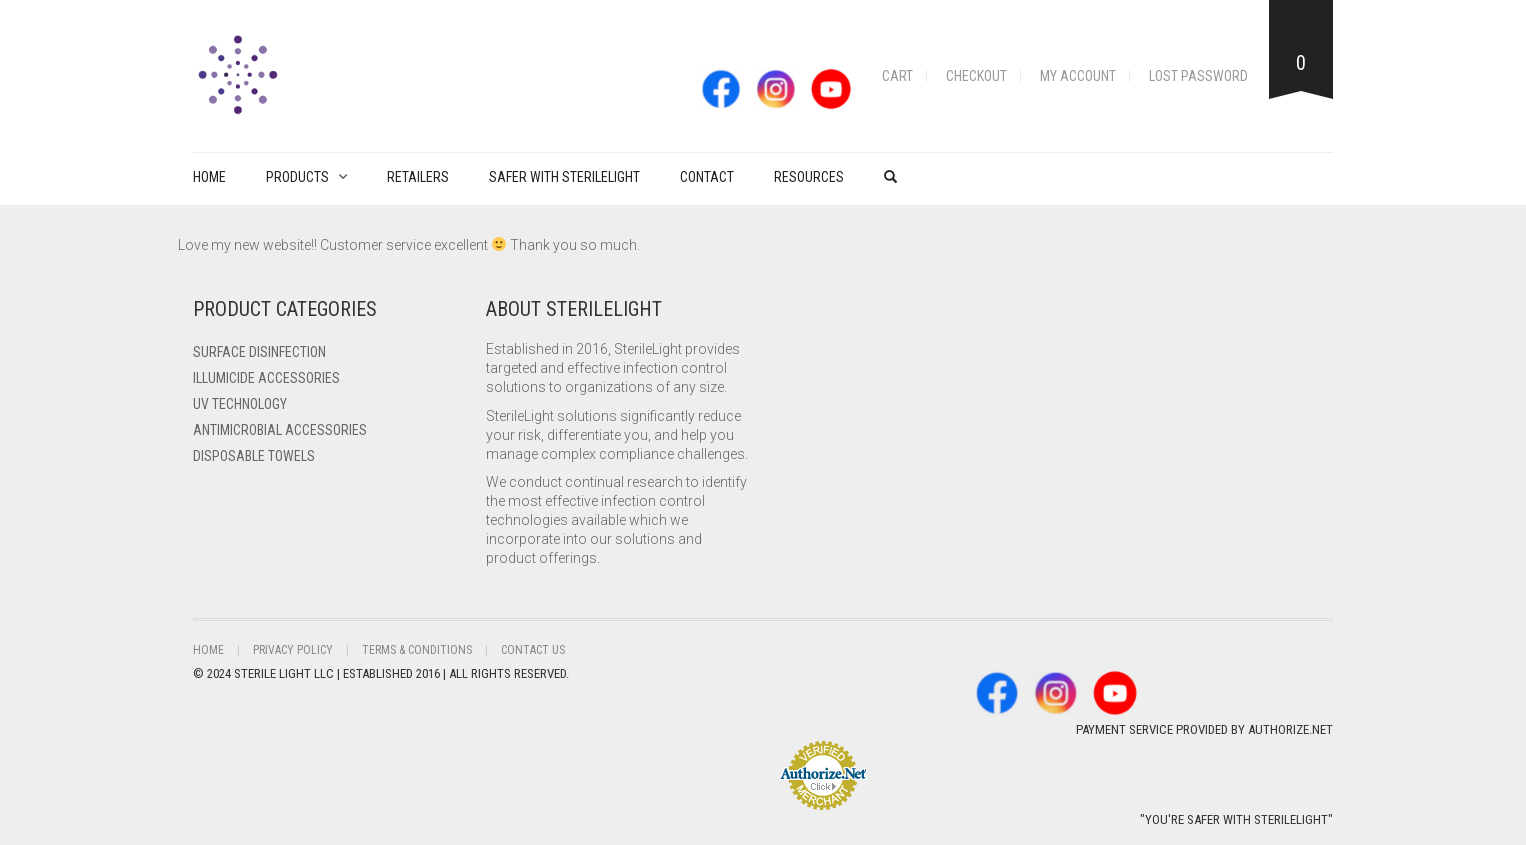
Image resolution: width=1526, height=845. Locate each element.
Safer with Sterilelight (564, 177)
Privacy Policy (293, 650)
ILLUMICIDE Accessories (266, 378)
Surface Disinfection (259, 352)
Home (209, 177)
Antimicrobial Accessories (280, 430)
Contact (707, 177)
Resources (809, 177)
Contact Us (533, 650)
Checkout (976, 76)
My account (1078, 76)
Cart (897, 76)
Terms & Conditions (417, 650)
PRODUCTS (297, 177)
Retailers (418, 177)
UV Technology (240, 404)
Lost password (1198, 76)
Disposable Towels (254, 456)
